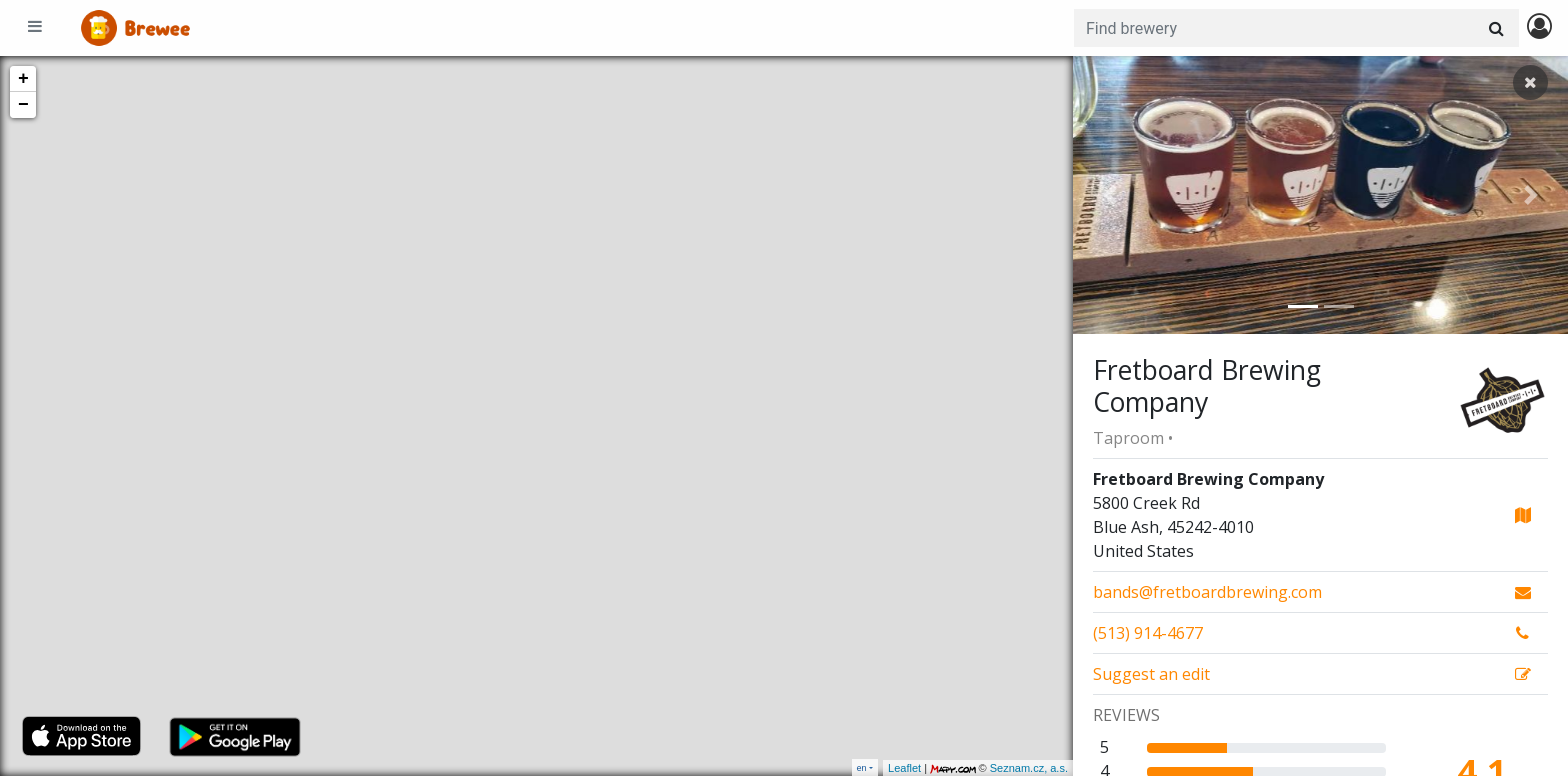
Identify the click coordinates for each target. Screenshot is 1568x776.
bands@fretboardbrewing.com (1207, 592)
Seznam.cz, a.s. (1029, 768)
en (862, 767)
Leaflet (904, 768)
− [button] (23, 105)
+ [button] (23, 79)
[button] (1110, 195)
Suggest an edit (1151, 674)
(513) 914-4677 (1148, 633)
